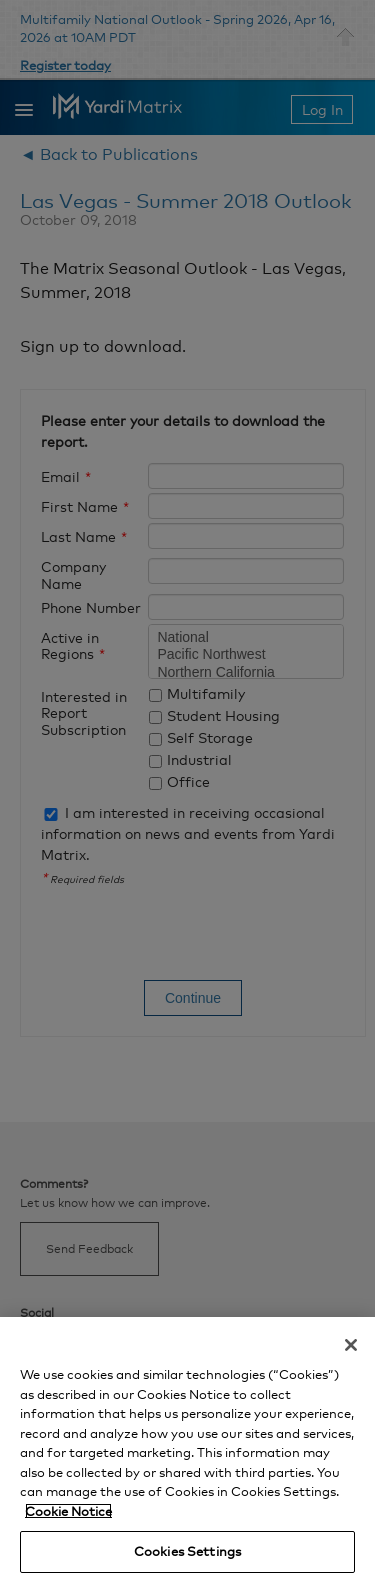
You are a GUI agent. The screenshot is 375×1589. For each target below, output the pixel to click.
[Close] (351, 1345)
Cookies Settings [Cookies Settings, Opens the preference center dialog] (187, 1551)
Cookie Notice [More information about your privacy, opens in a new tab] (68, 1511)
